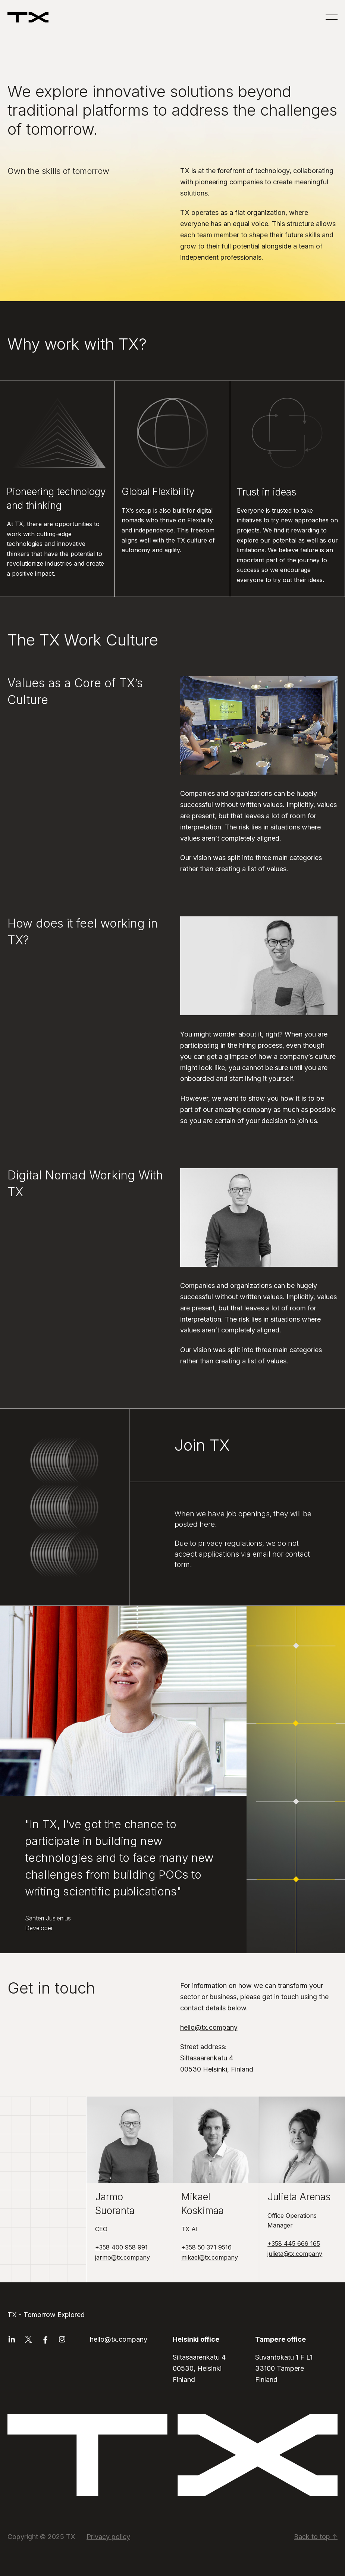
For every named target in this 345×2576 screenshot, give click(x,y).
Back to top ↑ (316, 2537)
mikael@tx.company (209, 2257)
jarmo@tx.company (122, 2257)
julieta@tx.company (294, 2253)
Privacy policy (108, 2537)
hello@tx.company (209, 2027)
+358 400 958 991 (121, 2247)
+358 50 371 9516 (206, 2247)
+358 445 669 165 (293, 2243)
